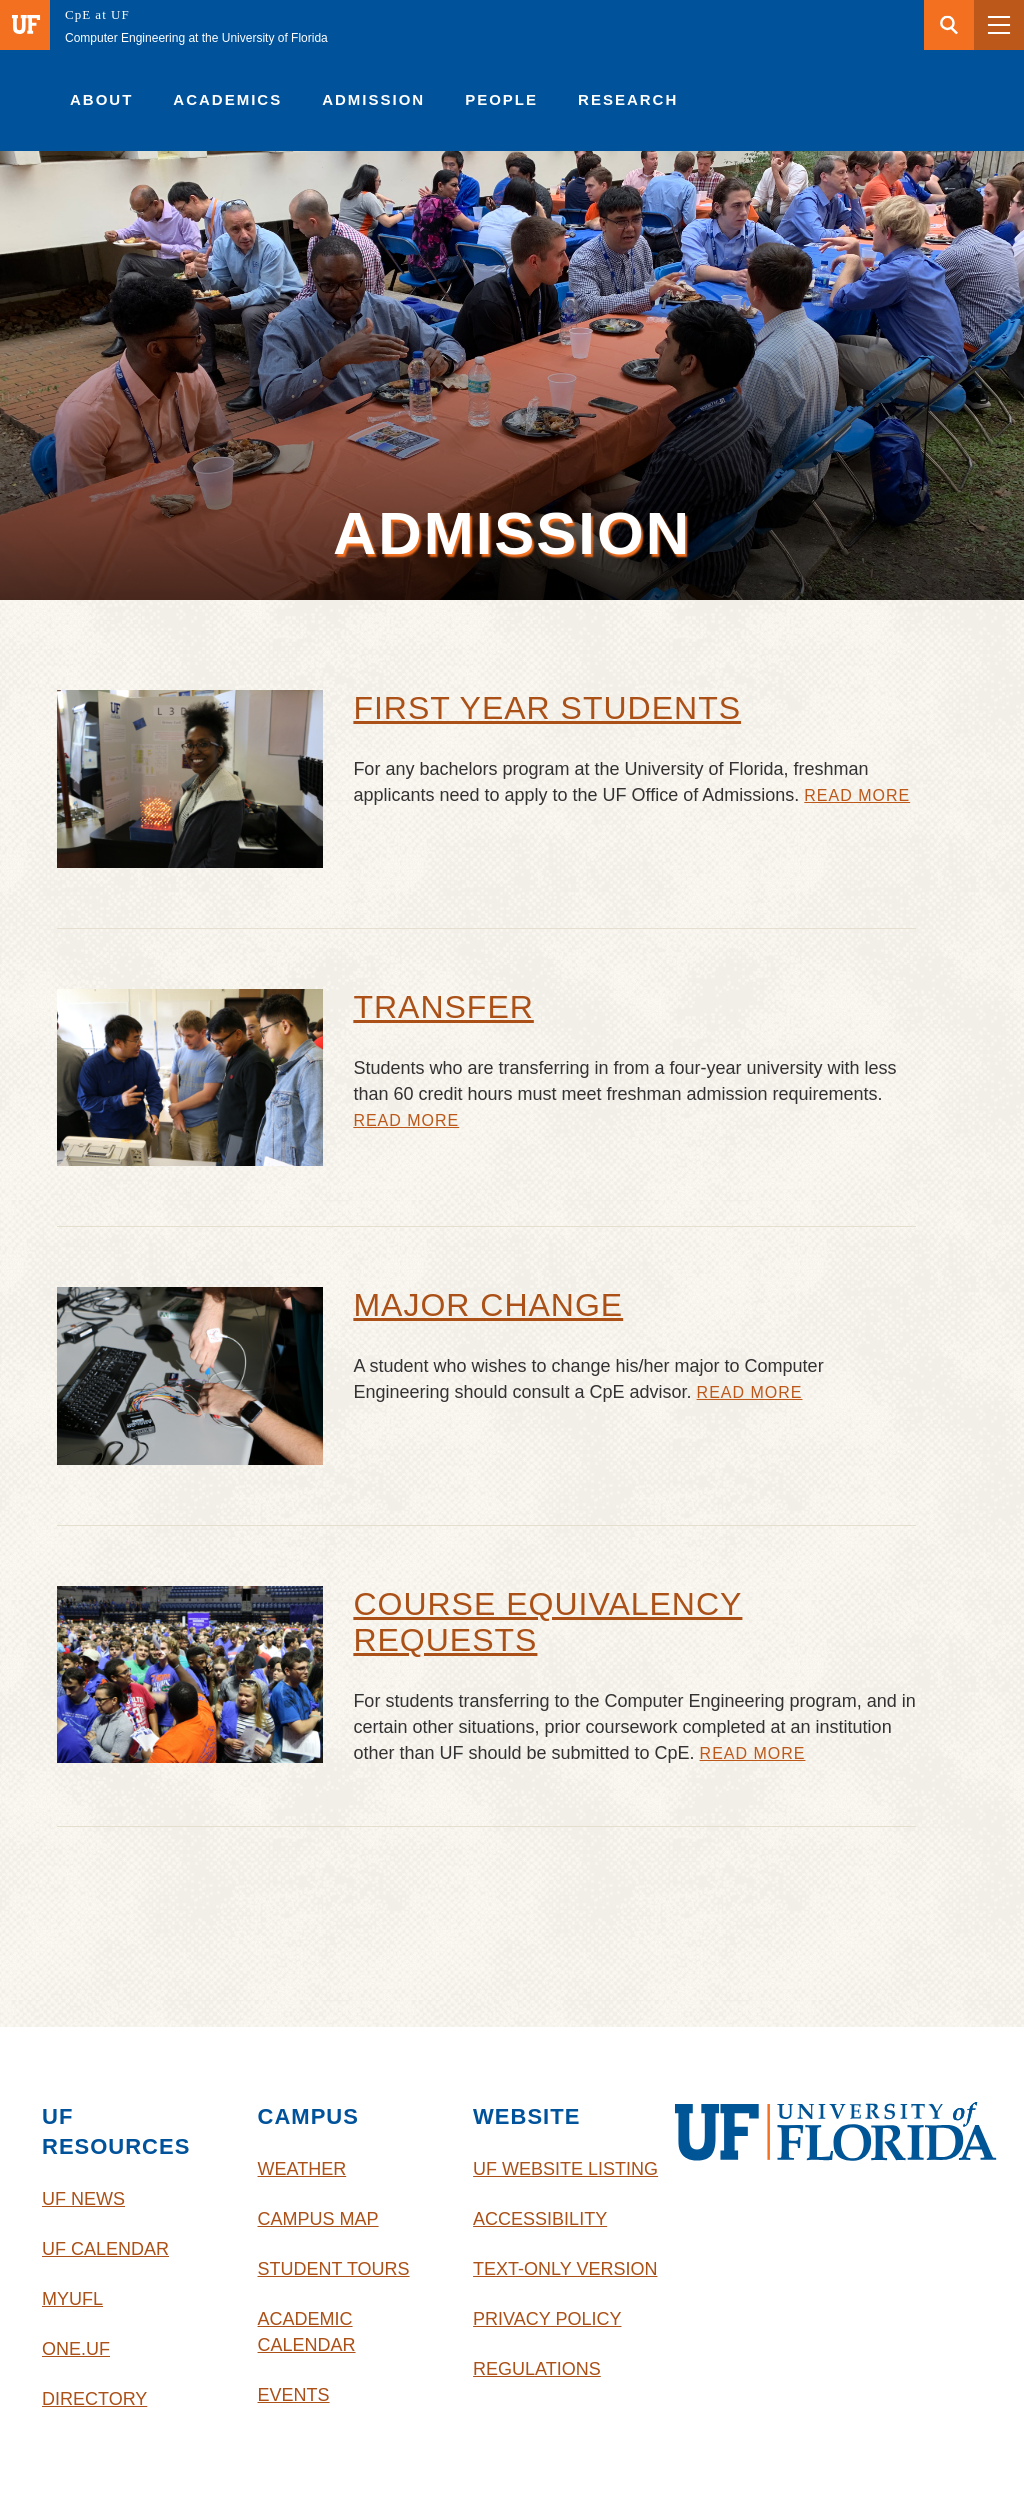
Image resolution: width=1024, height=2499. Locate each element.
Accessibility (540, 2219)
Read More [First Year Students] (857, 796)
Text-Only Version (565, 2269)
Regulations (537, 2369)
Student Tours (334, 2269)
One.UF (76, 2349)
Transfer (443, 1007)
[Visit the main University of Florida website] (25, 25)
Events (294, 2395)
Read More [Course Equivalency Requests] (753, 1754)
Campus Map (318, 2219)
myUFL (72, 2299)
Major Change (488, 1305)
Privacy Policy (547, 2319)
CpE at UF (97, 14)
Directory (94, 2399)
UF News (83, 2199)
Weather (302, 2169)
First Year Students (547, 708)
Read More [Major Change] (750, 1393)
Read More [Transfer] (406, 1121)
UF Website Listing (565, 2169)
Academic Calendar (307, 2332)
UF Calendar (105, 2249)
